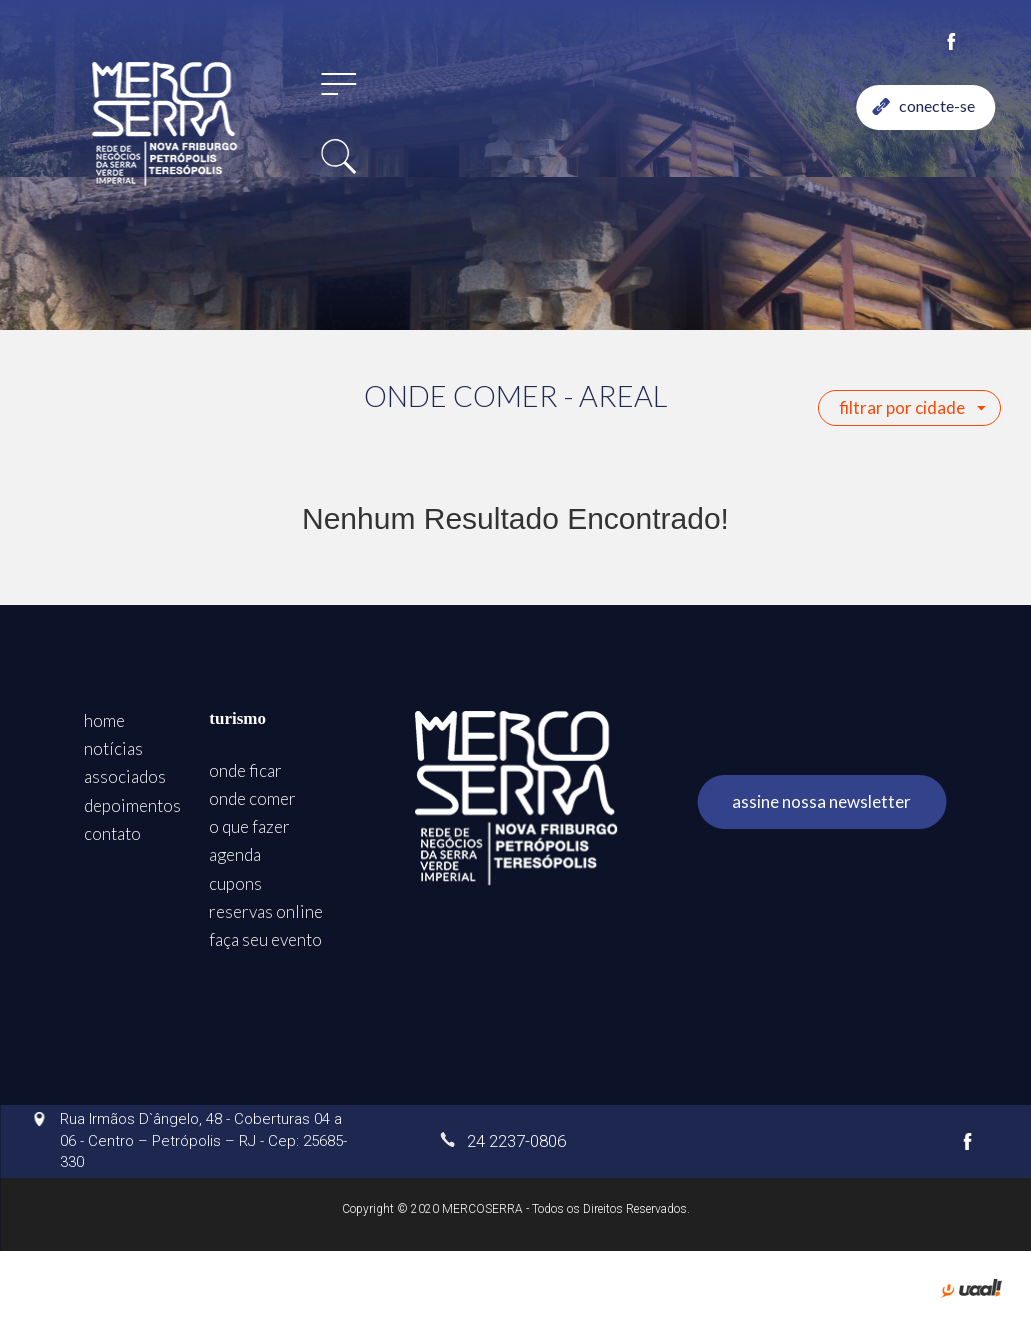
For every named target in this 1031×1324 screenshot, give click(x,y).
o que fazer (249, 826)
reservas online (266, 911)
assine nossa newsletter (821, 801)
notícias (113, 748)
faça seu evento (265, 939)
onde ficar (245, 770)
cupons (235, 883)
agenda (235, 854)
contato (112, 833)
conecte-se (924, 105)
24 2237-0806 (503, 1141)
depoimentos (132, 805)
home (104, 720)
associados (125, 776)
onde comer (252, 798)
